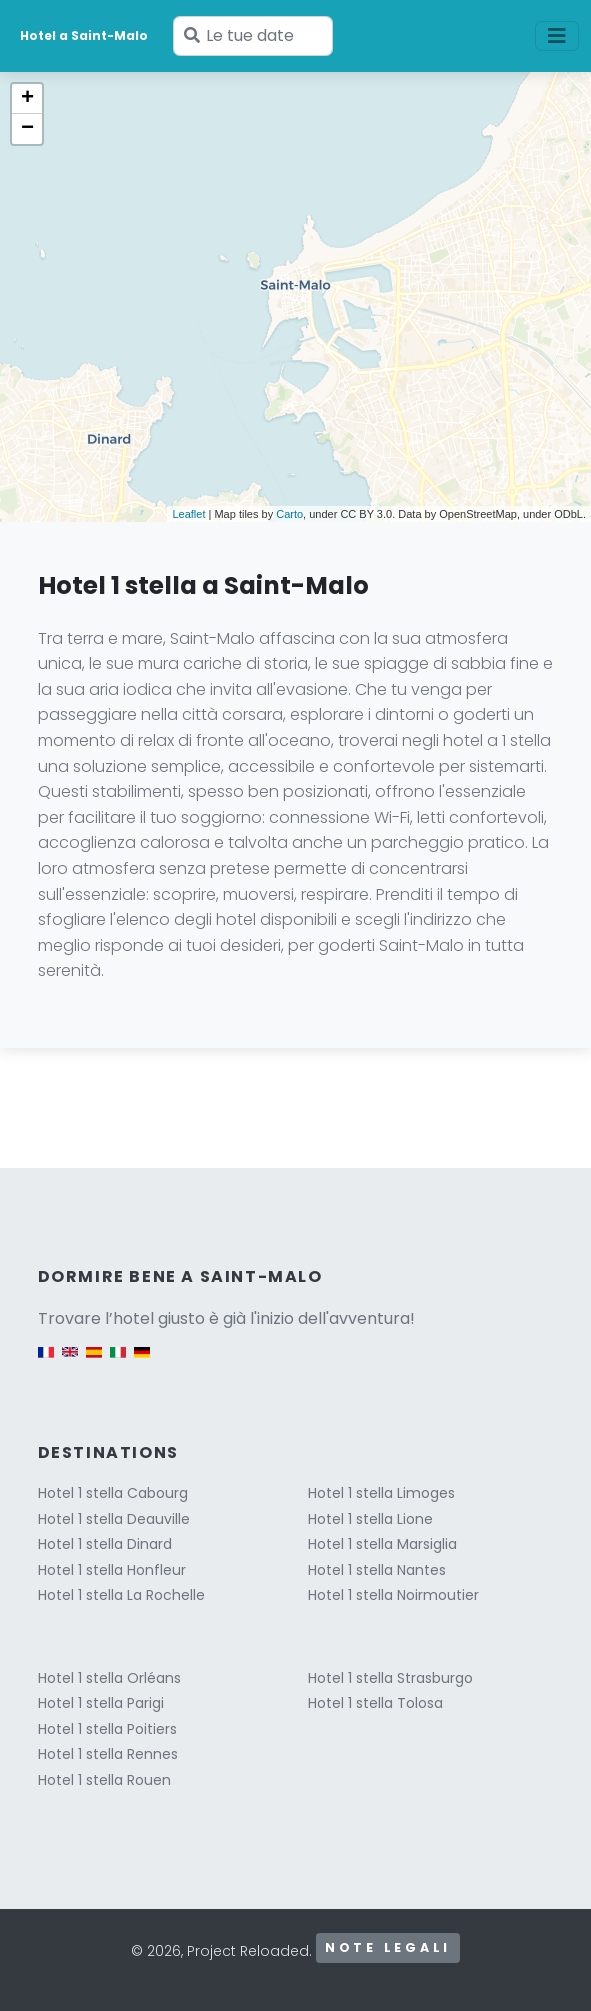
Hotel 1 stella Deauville (114, 1519)
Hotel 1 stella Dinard (105, 1544)
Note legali (388, 1947)
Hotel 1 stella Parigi (101, 1703)
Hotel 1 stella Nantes (377, 1570)
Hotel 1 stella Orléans (109, 1678)
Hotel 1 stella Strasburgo (390, 1678)
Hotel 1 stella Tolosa (375, 1703)
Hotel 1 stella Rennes (108, 1754)
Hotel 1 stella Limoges (381, 1493)
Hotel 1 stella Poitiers (107, 1729)
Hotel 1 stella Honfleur (112, 1570)
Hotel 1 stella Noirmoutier (393, 1595)
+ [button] (27, 99)
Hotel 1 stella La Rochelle (121, 1595)
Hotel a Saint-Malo (84, 35)
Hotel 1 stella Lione (370, 1519)
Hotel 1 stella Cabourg (113, 1493)
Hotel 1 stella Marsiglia (382, 1544)
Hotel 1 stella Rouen (104, 1780)
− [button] (27, 129)
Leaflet (188, 514)
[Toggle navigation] (557, 36)
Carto (289, 514)
